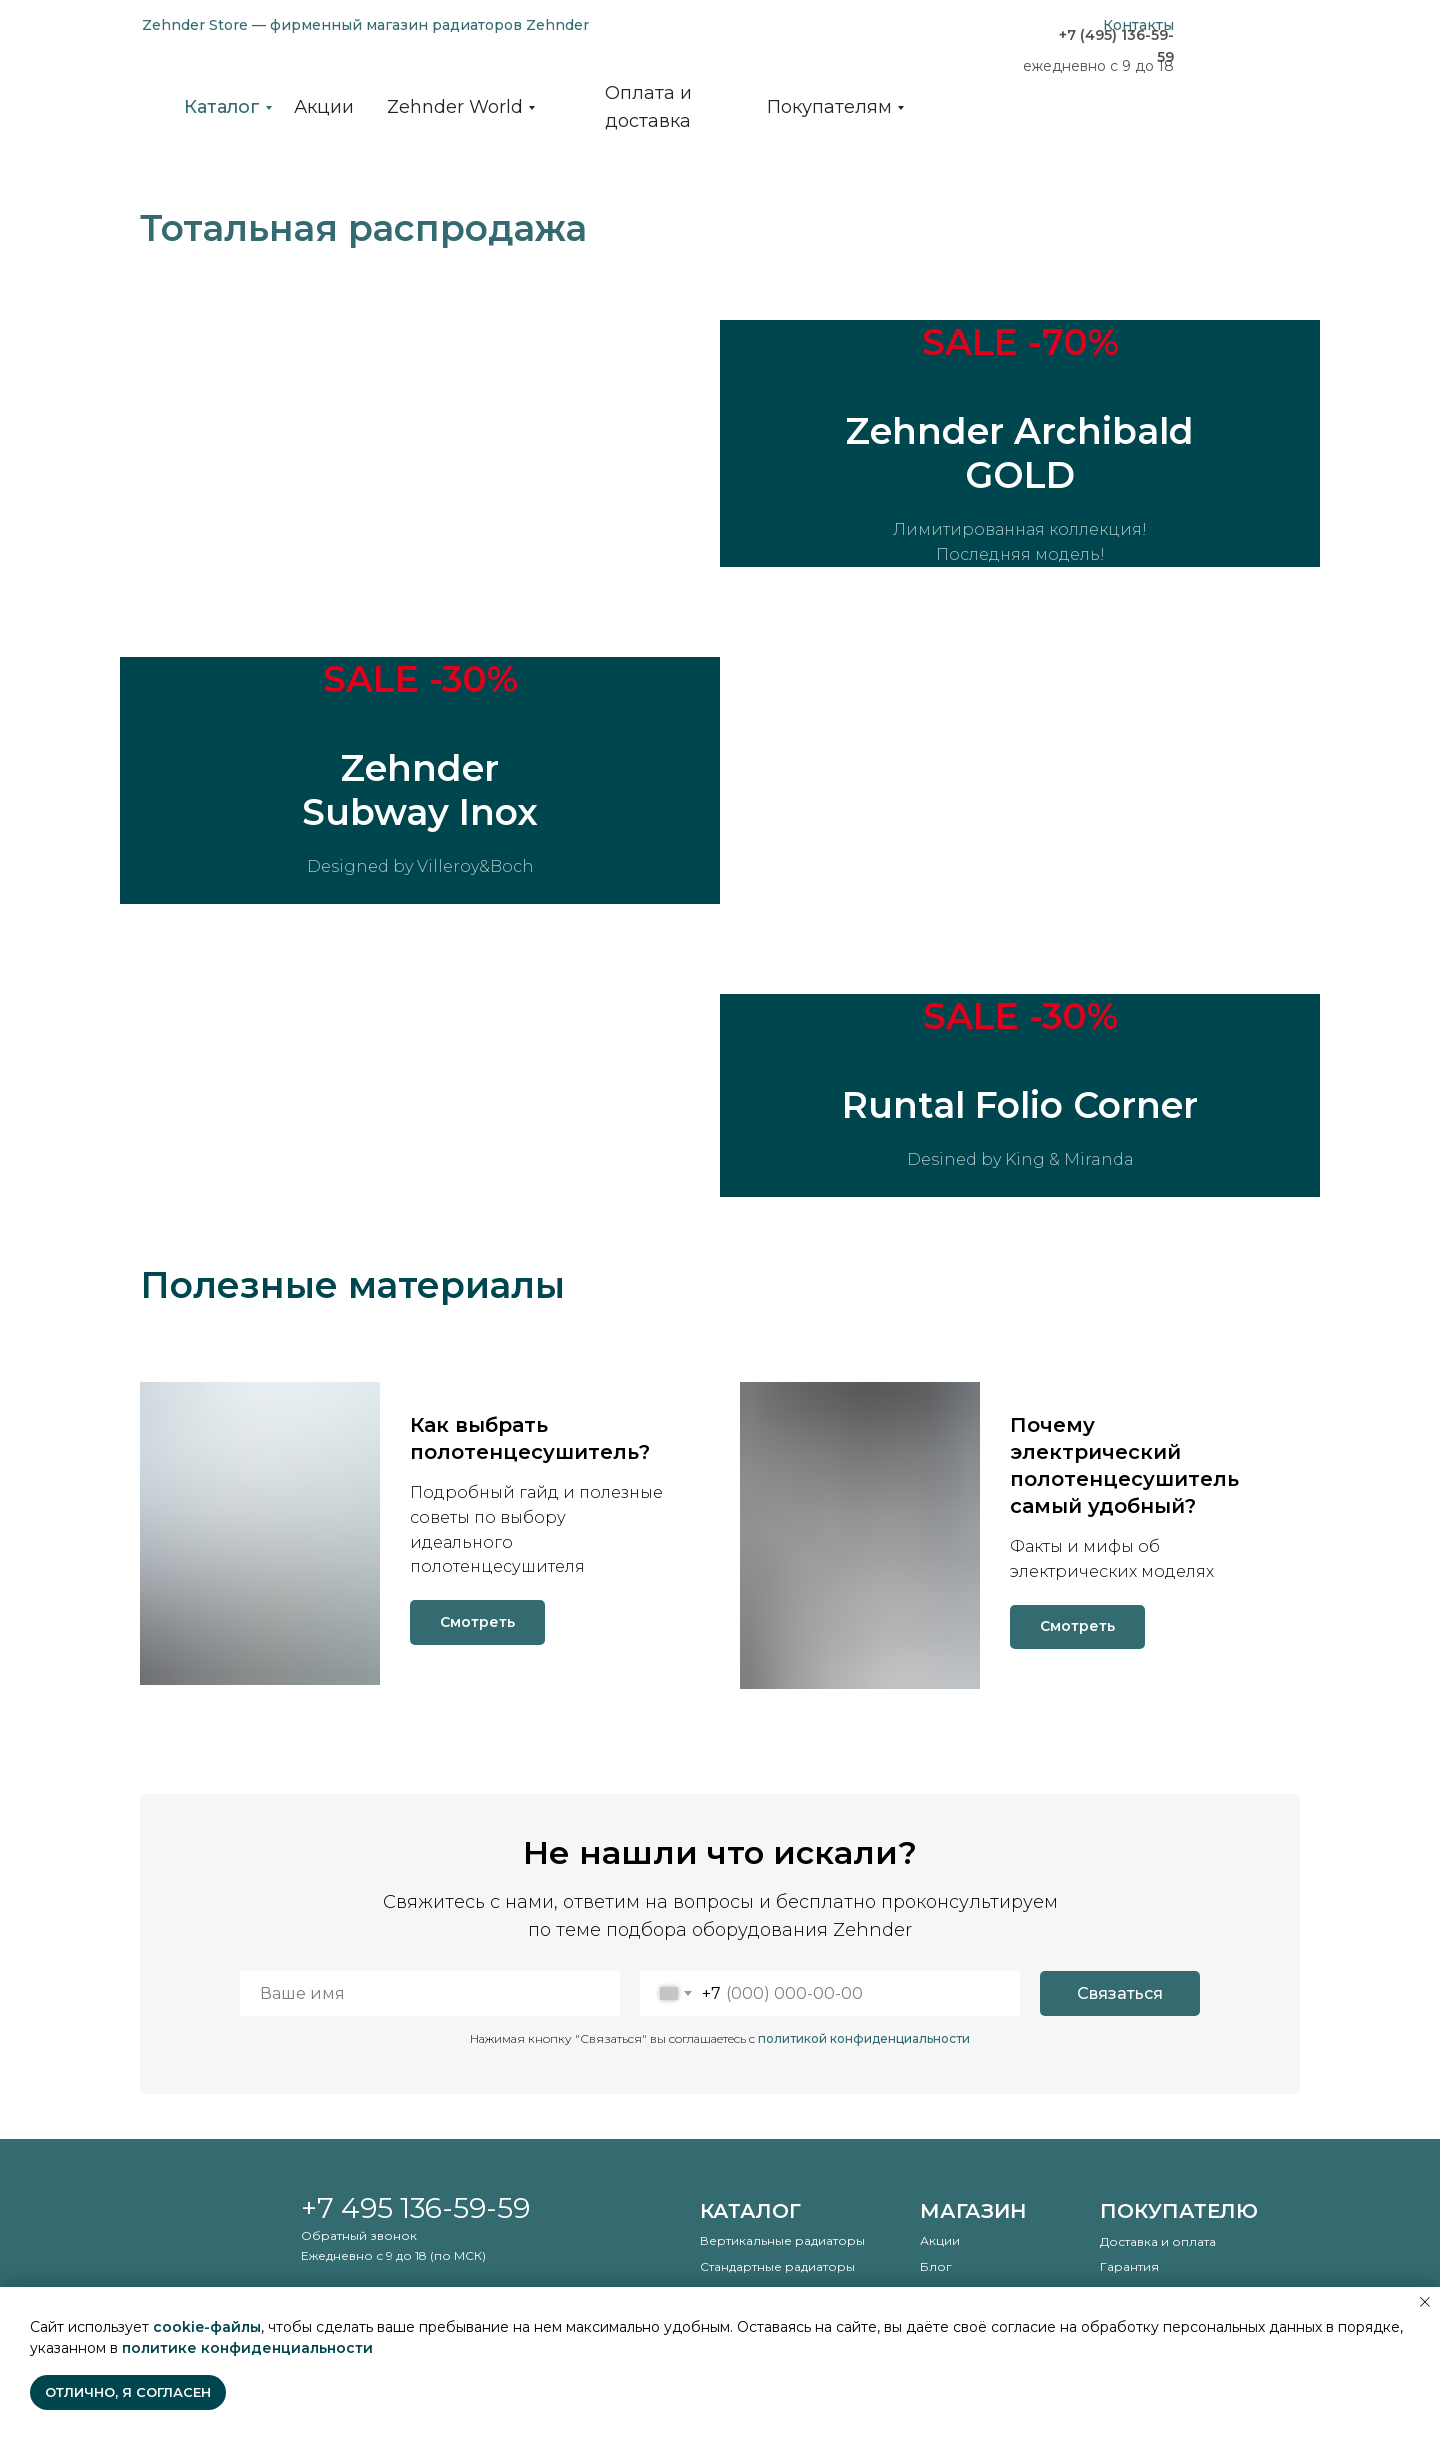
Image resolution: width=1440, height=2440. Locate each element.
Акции (940, 2241)
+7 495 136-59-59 (415, 2209)
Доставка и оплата (1158, 2242)
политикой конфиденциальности (864, 2039)
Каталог (750, 2212)
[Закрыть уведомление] (1425, 2302)
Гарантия (1129, 2267)
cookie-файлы (207, 2327)
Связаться (1120, 1994)
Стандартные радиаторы (777, 2267)
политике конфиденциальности (247, 2348)
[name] (430, 1994)
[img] (1250, 60)
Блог (936, 2267)
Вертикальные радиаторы (782, 2241)
